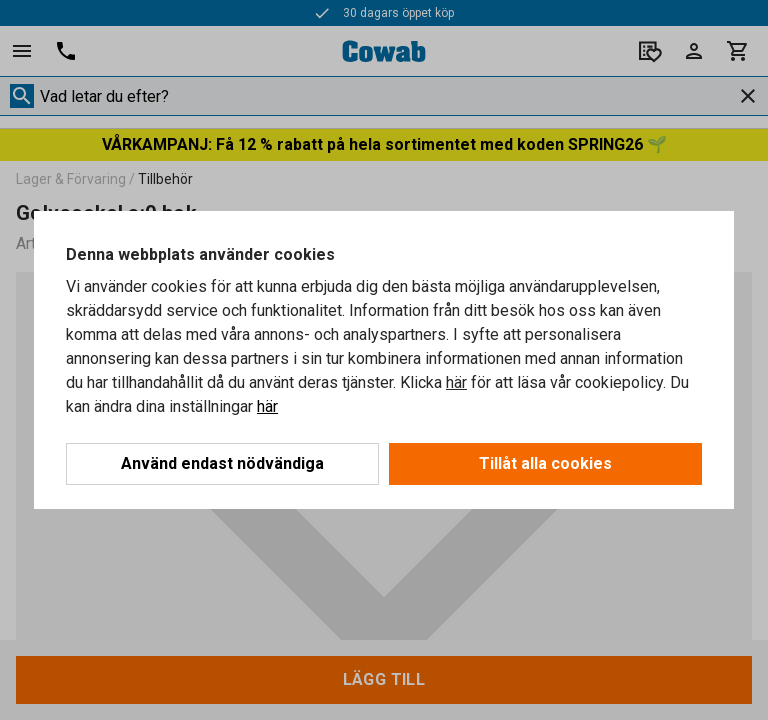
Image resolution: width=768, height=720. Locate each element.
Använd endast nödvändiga (222, 463)
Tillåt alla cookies (545, 463)
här (456, 382)
